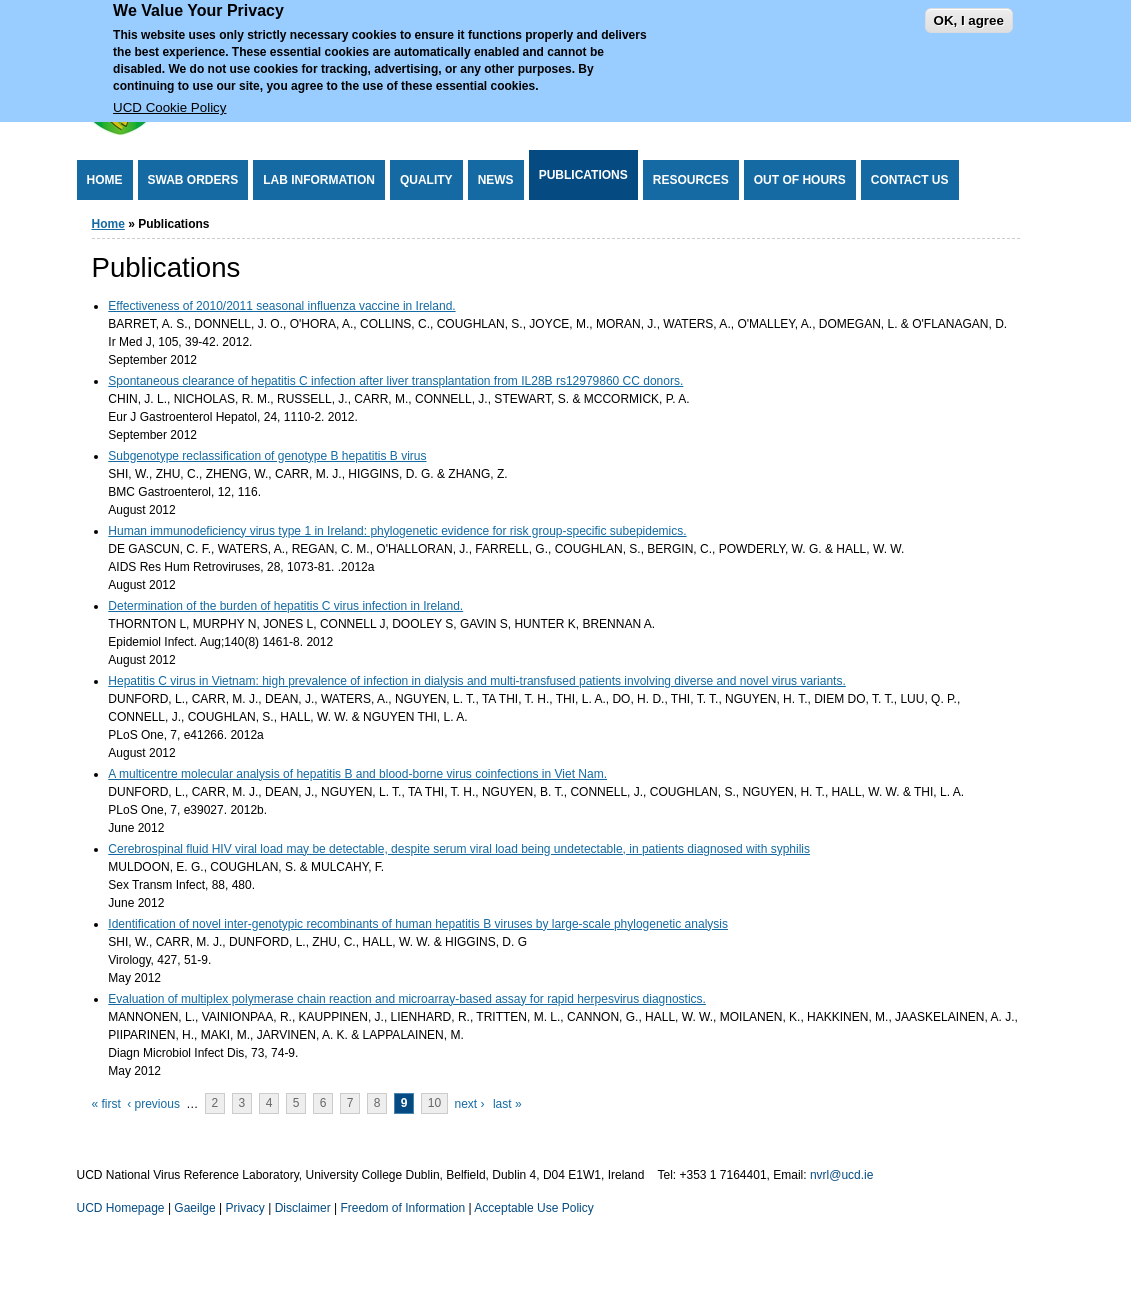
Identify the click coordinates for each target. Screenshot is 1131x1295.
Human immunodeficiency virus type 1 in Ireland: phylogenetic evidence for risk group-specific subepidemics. (397, 531)
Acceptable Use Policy (533, 1208)
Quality (426, 180)
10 (434, 1104)
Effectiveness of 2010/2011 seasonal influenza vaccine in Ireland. (281, 306)
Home (105, 180)
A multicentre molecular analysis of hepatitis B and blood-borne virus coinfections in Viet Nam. (357, 774)
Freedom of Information (402, 1208)
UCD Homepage (121, 1208)
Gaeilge (194, 1208)
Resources (691, 180)
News (496, 180)
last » (507, 1104)
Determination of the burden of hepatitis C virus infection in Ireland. (285, 606)
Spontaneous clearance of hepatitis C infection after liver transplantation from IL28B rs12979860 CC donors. (395, 381)
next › (470, 1104)
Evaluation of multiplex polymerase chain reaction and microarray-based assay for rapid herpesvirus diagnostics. (407, 999)
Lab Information (319, 180)
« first (106, 1104)
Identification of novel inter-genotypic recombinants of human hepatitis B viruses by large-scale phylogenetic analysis (418, 924)
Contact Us (910, 180)
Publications (583, 175)
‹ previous (153, 1104)
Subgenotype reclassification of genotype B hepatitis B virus (267, 456)
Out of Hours (800, 180)
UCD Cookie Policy (169, 98)
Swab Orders (193, 180)
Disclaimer (303, 1208)
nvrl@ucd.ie (842, 1175)
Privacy (245, 1208)
